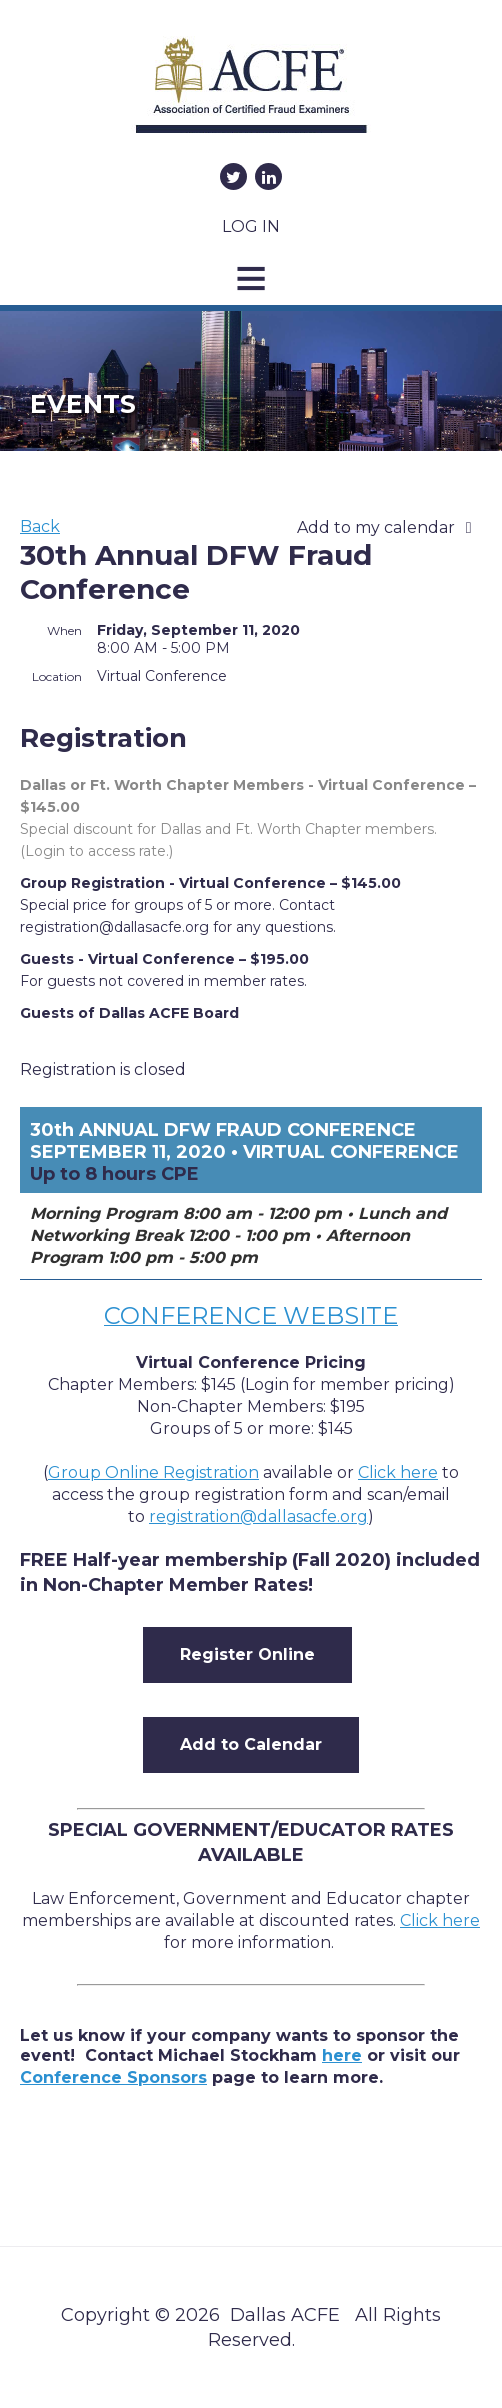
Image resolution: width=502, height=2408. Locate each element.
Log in (251, 226)
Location (57, 676)
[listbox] (389, 528)
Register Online (247, 1654)
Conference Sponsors (113, 2077)
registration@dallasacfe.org (258, 1516)
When (64, 630)
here (342, 2055)
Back (40, 526)
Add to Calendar (251, 1744)
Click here (440, 1920)
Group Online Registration (153, 1472)
